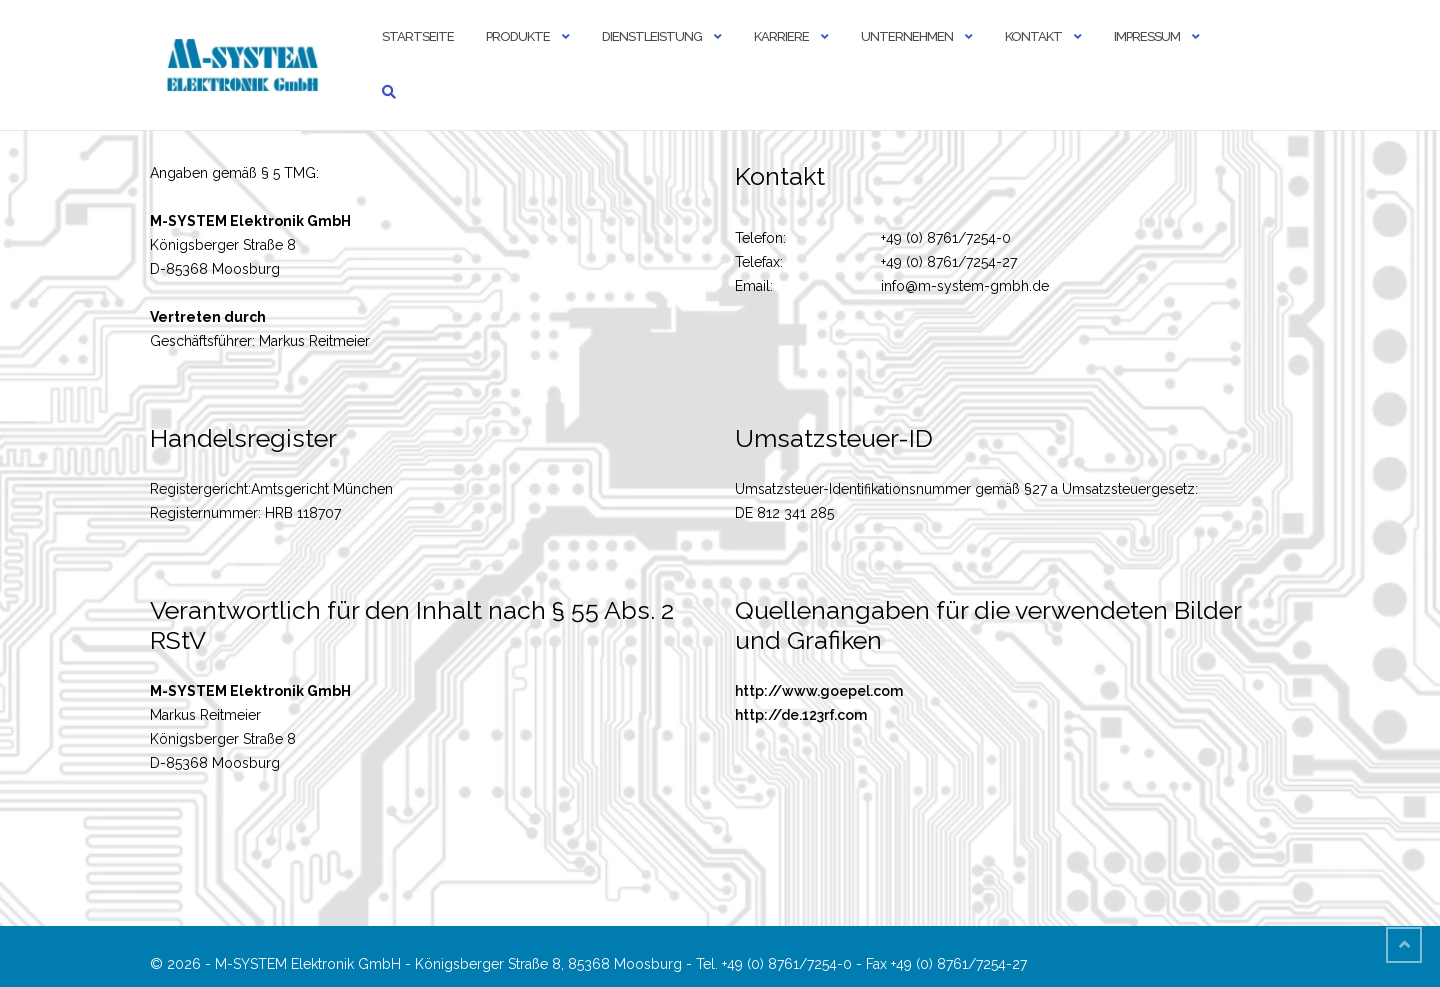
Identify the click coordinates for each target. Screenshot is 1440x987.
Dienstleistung (652, 36)
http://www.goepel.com (819, 691)
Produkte (518, 36)
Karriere (781, 36)
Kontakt (1033, 36)
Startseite (418, 36)
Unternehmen (907, 36)
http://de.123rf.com (801, 715)
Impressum (1147, 36)
